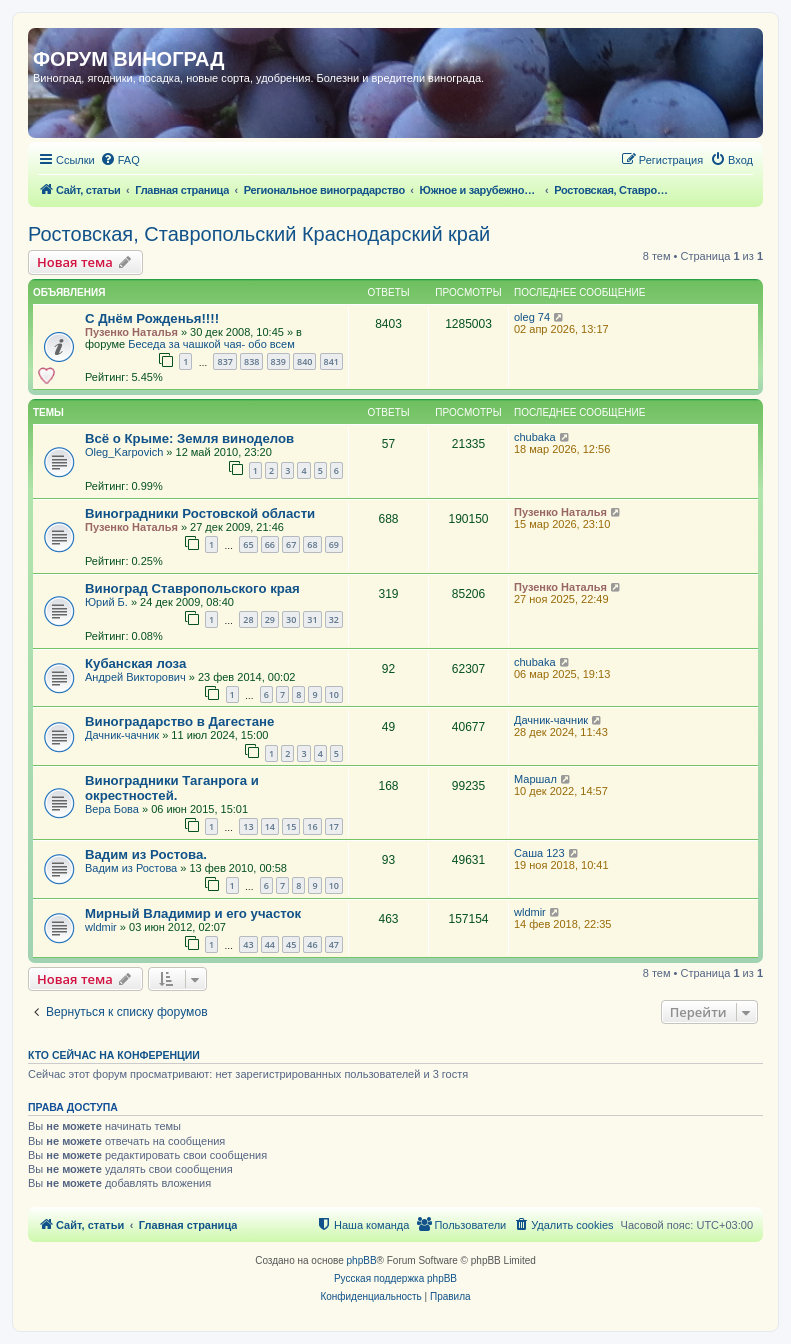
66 (270, 544)
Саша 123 (539, 853)
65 (248, 544)
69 (334, 544)
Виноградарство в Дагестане (179, 721)
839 (278, 361)
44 (270, 944)
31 (312, 619)
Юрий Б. (106, 602)
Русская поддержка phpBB (395, 1278)
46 (312, 944)
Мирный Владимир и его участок (193, 913)
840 (304, 361)
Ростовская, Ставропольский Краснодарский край (259, 234)
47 (334, 944)
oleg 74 (532, 317)
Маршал (535, 779)
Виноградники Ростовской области (200, 513)
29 (270, 619)
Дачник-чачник (122, 735)
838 (251, 361)
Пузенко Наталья (131, 332)
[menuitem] (120, 160)
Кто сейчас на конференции (114, 1055)
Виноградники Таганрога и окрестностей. (172, 788)
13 (248, 826)
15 (291, 826)
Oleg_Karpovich (124, 452)
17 (334, 826)
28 (248, 619)
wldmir (101, 927)
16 (312, 826)
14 (270, 826)
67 (291, 544)
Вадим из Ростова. (146, 854)
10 (334, 694)
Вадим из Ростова (131, 868)
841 (331, 361)
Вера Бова (112, 809)
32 (334, 619)
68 (312, 544)
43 (248, 944)
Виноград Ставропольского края (192, 588)
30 (291, 619)
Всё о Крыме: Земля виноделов (189, 438)
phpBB (362, 1260)
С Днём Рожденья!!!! (152, 318)
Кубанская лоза (135, 663)
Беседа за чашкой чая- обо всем (211, 344)
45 (291, 944)
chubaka (535, 437)
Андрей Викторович (135, 677)
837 (224, 361)
